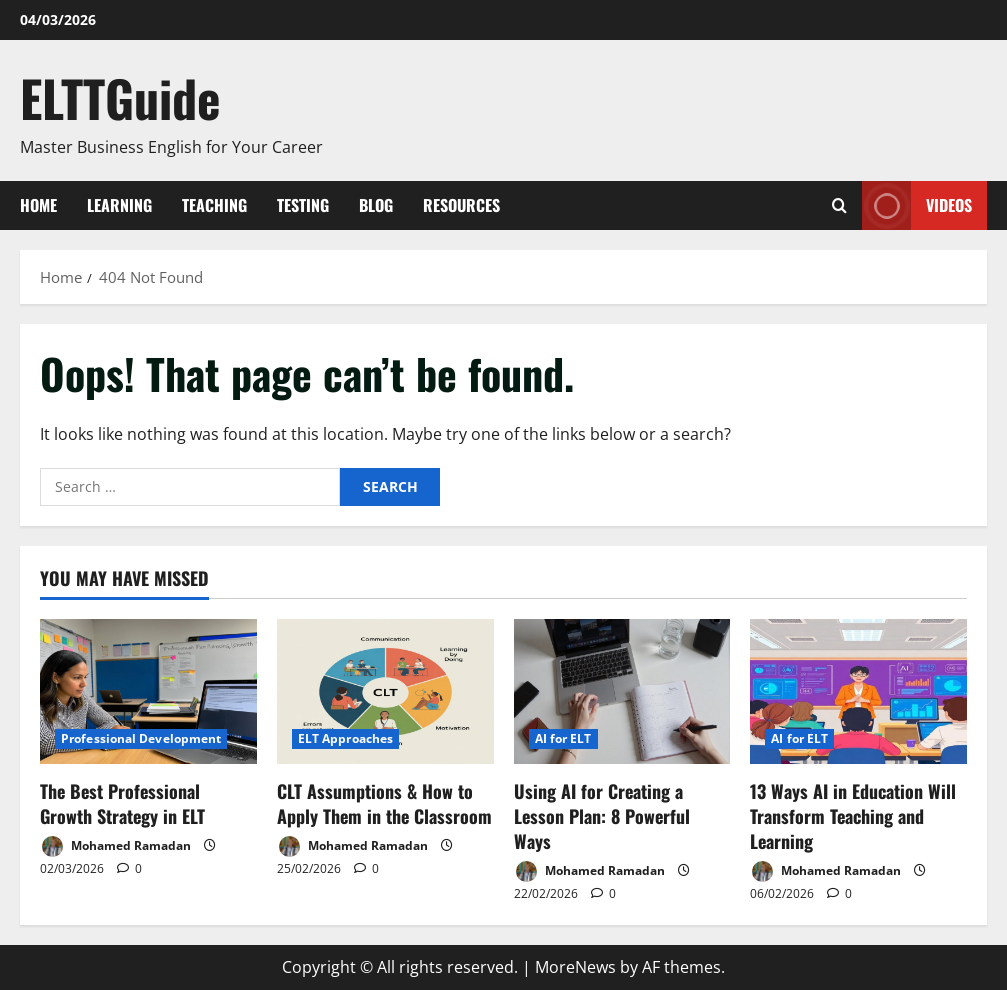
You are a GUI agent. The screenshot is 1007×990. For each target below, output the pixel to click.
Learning (119, 205)
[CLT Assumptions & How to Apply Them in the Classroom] (385, 691)
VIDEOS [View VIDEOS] (917, 205)
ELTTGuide (120, 97)
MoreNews (575, 967)
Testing (303, 205)
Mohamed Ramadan (115, 846)
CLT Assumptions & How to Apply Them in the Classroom (384, 803)
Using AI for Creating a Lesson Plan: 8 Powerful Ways (602, 816)
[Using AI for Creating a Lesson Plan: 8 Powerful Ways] (622, 691)
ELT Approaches (345, 738)
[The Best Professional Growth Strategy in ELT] (148, 691)
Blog (376, 205)
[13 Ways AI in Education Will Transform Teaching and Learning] (858, 691)
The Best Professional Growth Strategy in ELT (122, 803)
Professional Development (141, 738)
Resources (461, 205)
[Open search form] (839, 205)
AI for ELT (563, 738)
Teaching (214, 205)
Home (38, 205)
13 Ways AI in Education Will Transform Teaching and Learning (853, 816)
